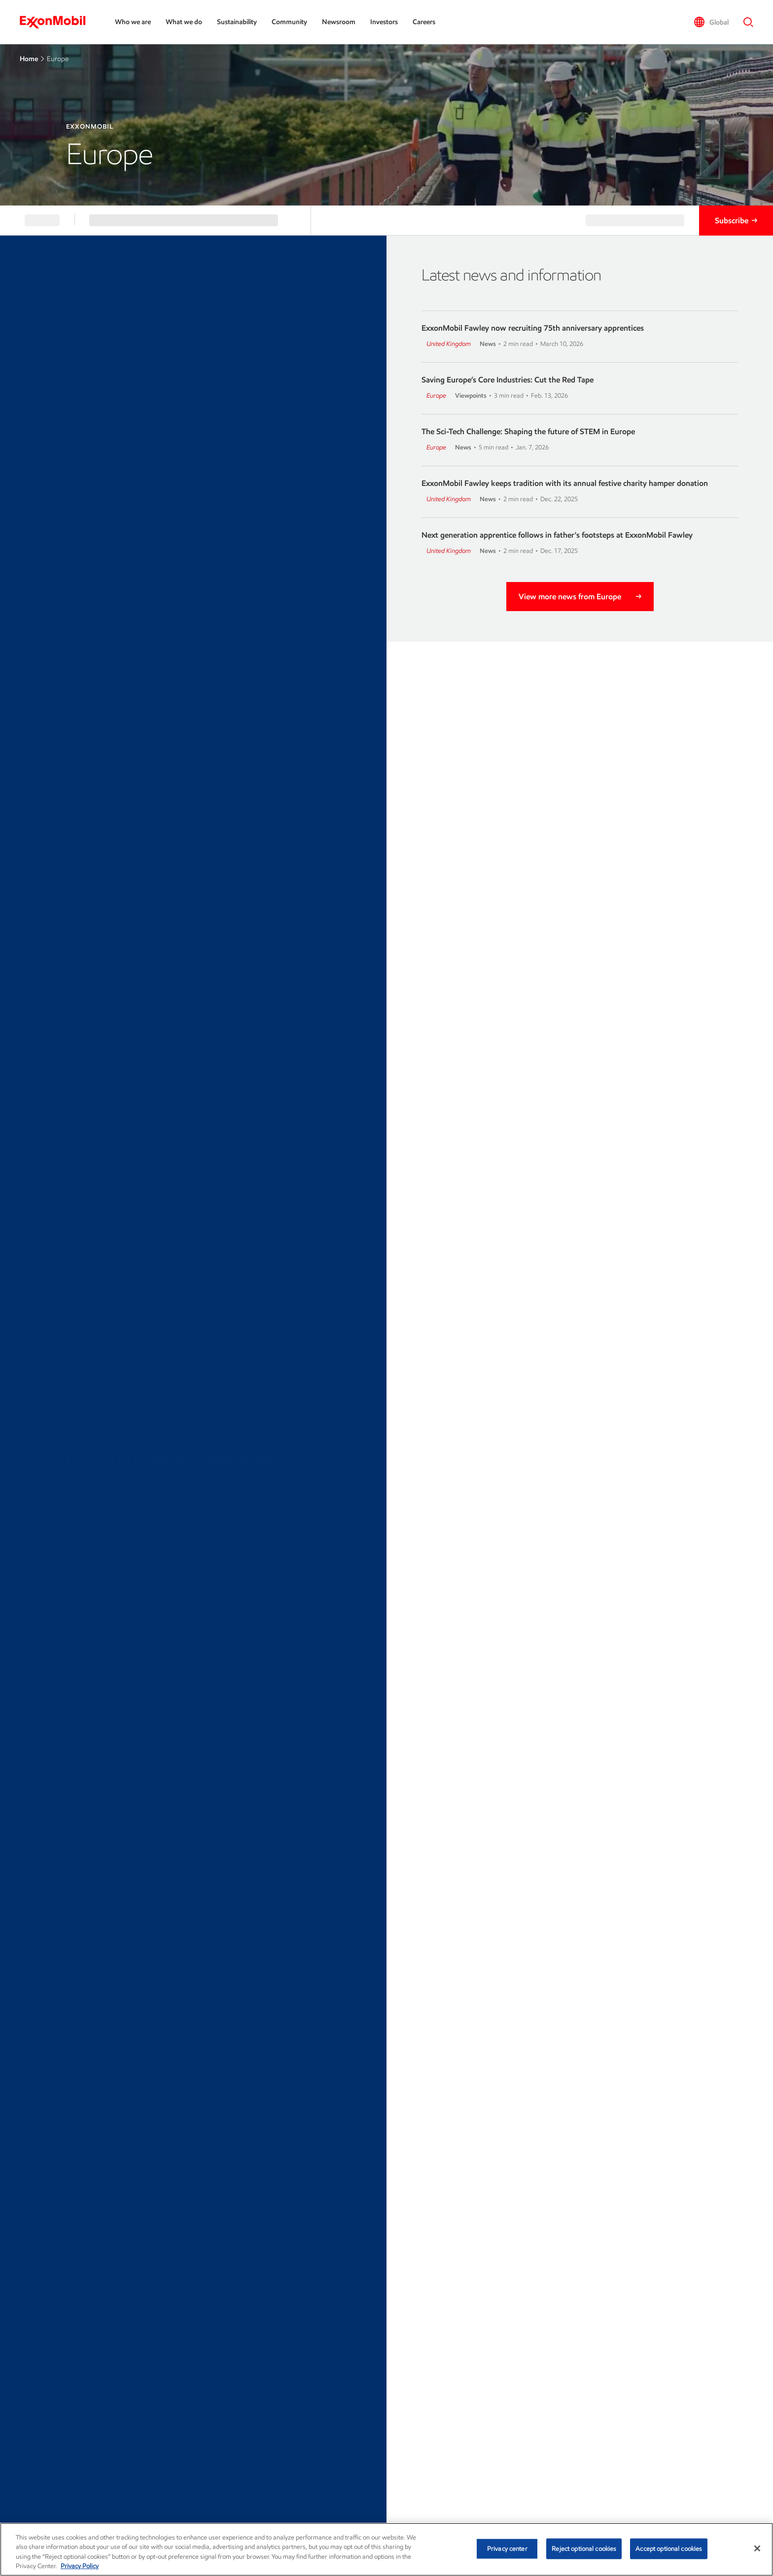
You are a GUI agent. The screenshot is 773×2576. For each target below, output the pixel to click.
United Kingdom (448, 343)
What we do (184, 22)
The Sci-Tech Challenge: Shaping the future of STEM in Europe (528, 431)
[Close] (757, 2548)
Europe (436, 395)
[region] (386, 2549)
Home (29, 59)
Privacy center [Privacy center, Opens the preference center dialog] (507, 2548)
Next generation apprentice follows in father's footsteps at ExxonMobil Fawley (557, 535)
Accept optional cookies (668, 2548)
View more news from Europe (570, 596)
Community (289, 22)
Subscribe (731, 220)
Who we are (133, 22)
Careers (424, 22)
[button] (711, 22)
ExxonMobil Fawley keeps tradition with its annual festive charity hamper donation (565, 483)
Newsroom (338, 22)
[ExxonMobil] (57, 22)
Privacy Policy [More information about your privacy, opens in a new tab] (80, 2566)
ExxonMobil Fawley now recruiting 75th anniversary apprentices (533, 328)
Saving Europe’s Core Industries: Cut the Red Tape (508, 379)
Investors (384, 22)
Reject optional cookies (584, 2548)
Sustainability (237, 22)
